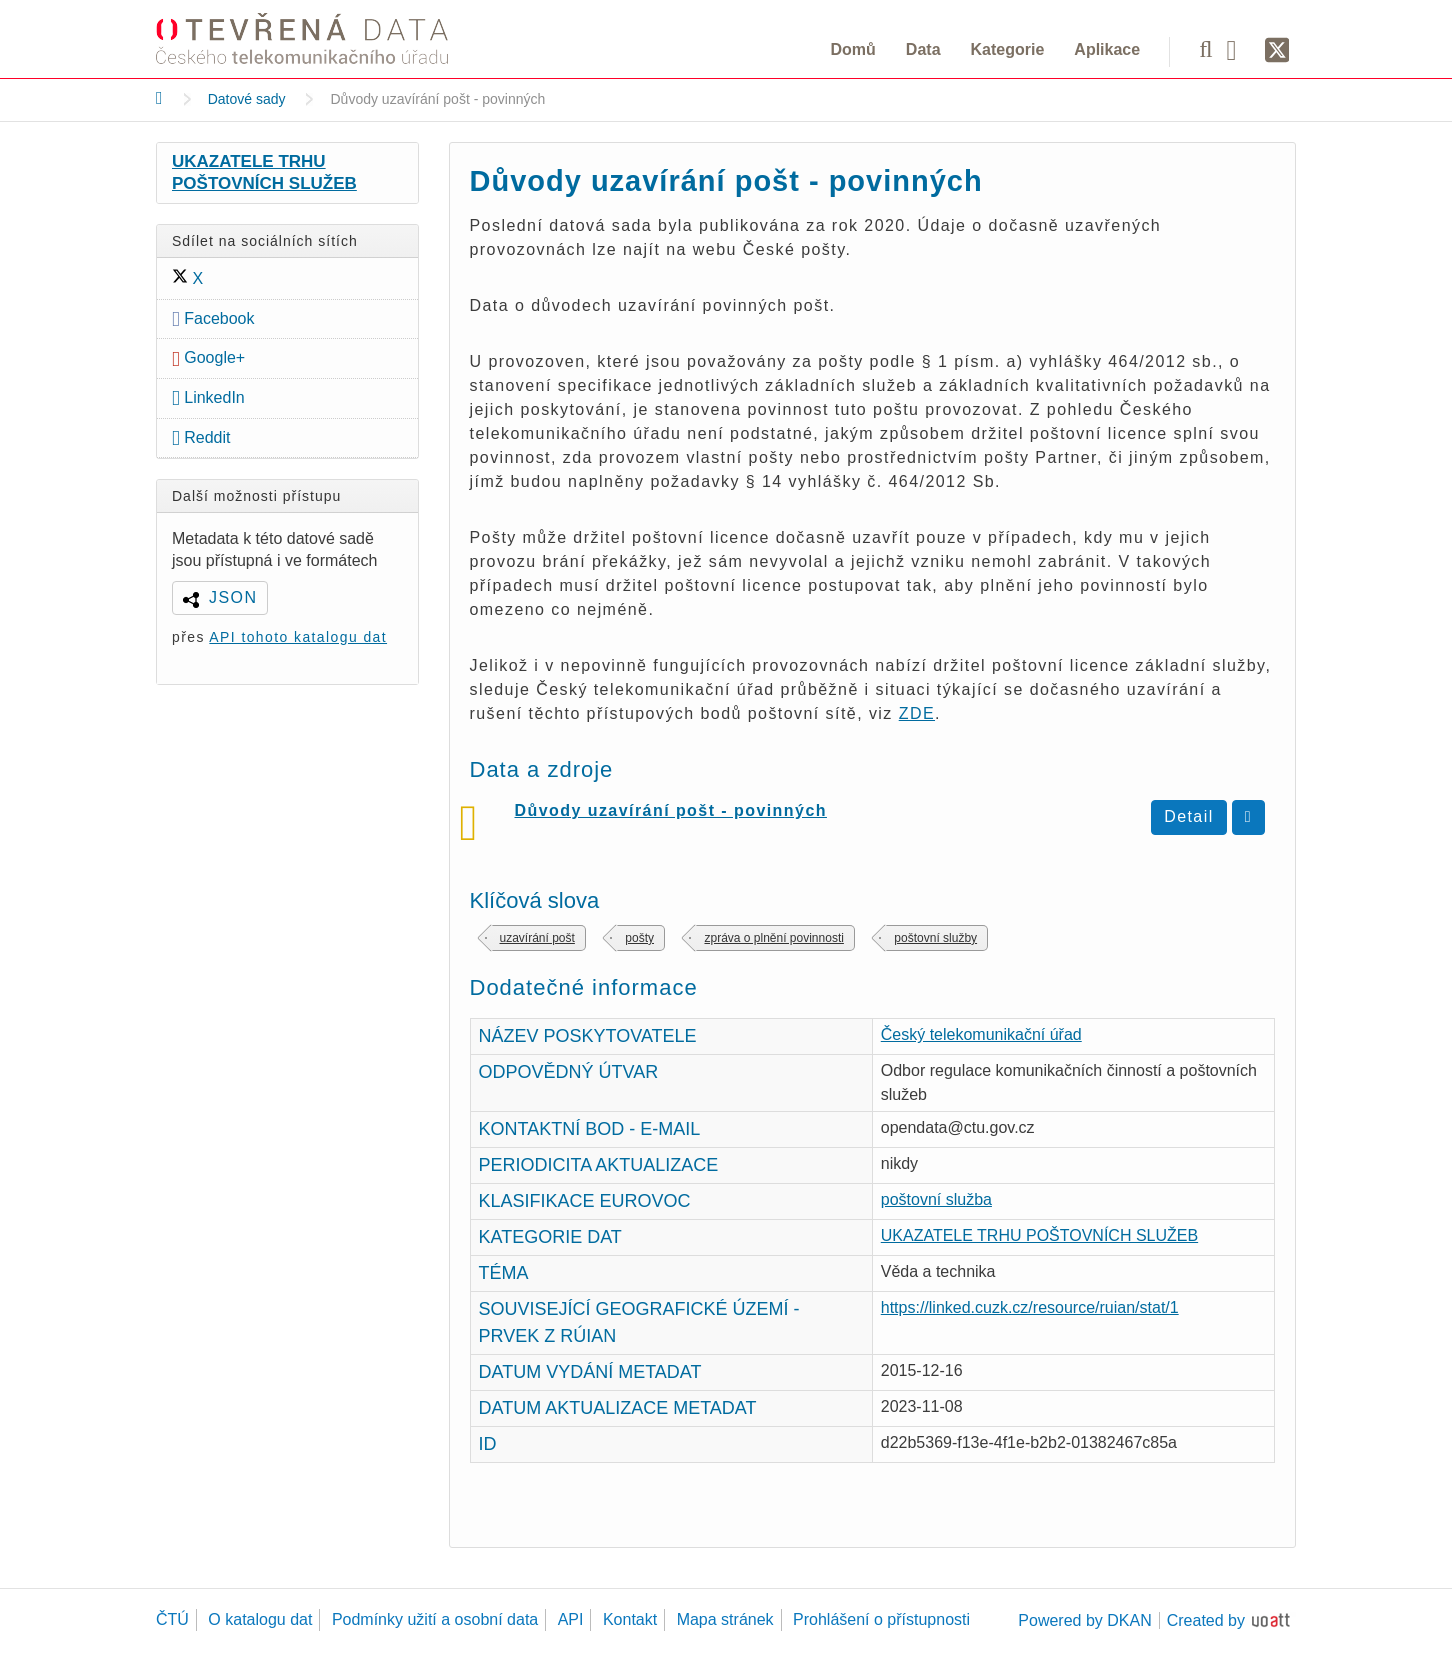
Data (923, 49)
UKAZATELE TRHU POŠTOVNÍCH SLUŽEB (264, 172)
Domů (853, 49)
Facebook (213, 318)
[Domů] (159, 98)
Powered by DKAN (1084, 1620)
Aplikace (1107, 49)
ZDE (917, 713)
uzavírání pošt (537, 938)
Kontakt (630, 1619)
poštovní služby (935, 938)
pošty (639, 938)
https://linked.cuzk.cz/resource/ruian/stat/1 (1030, 1307)
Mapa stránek (725, 1619)
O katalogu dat (260, 1619)
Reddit (201, 437)
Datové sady (247, 99)
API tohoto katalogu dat (298, 637)
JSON (233, 597)
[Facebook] (1239, 49)
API (571, 1619)
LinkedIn (208, 397)
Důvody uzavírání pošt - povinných (671, 810)
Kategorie (1008, 49)
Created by (1206, 1620)
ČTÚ (172, 1619)
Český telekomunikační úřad (981, 1034)
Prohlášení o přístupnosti (881, 1619)
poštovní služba (936, 1199)
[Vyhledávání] (1205, 49)
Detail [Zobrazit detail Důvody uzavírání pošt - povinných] (1189, 816)
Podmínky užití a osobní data (435, 1619)
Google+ (208, 357)
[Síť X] (1277, 51)
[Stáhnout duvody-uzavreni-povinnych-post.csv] (1248, 817)
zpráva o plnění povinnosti (773, 938)
